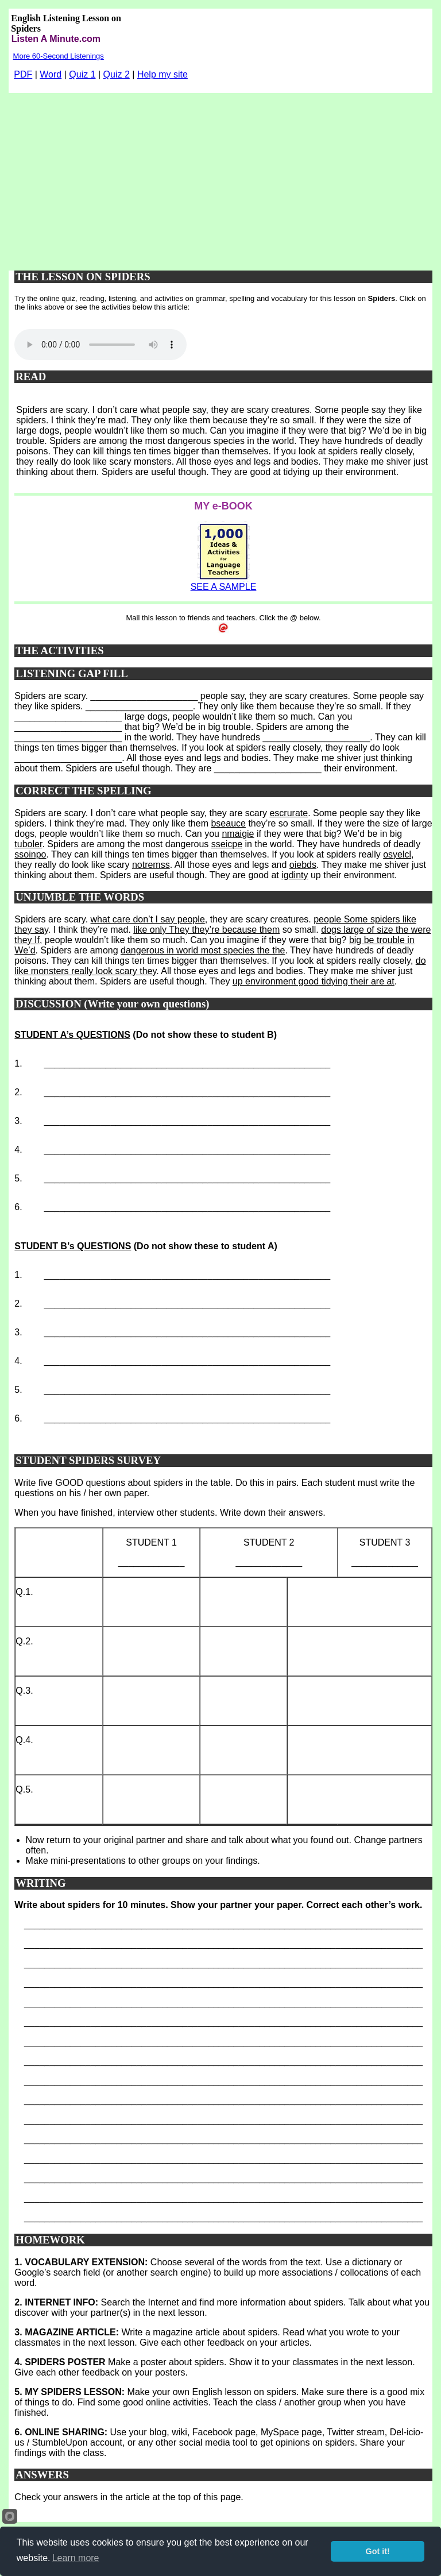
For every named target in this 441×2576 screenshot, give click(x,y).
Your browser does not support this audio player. (100, 344)
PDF (23, 74)
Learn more (75, 2558)
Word (50, 74)
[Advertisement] (220, 179)
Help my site (162, 74)
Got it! (378, 2551)
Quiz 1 (82, 74)
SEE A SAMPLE (224, 587)
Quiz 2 (116, 74)
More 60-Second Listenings (58, 56)
